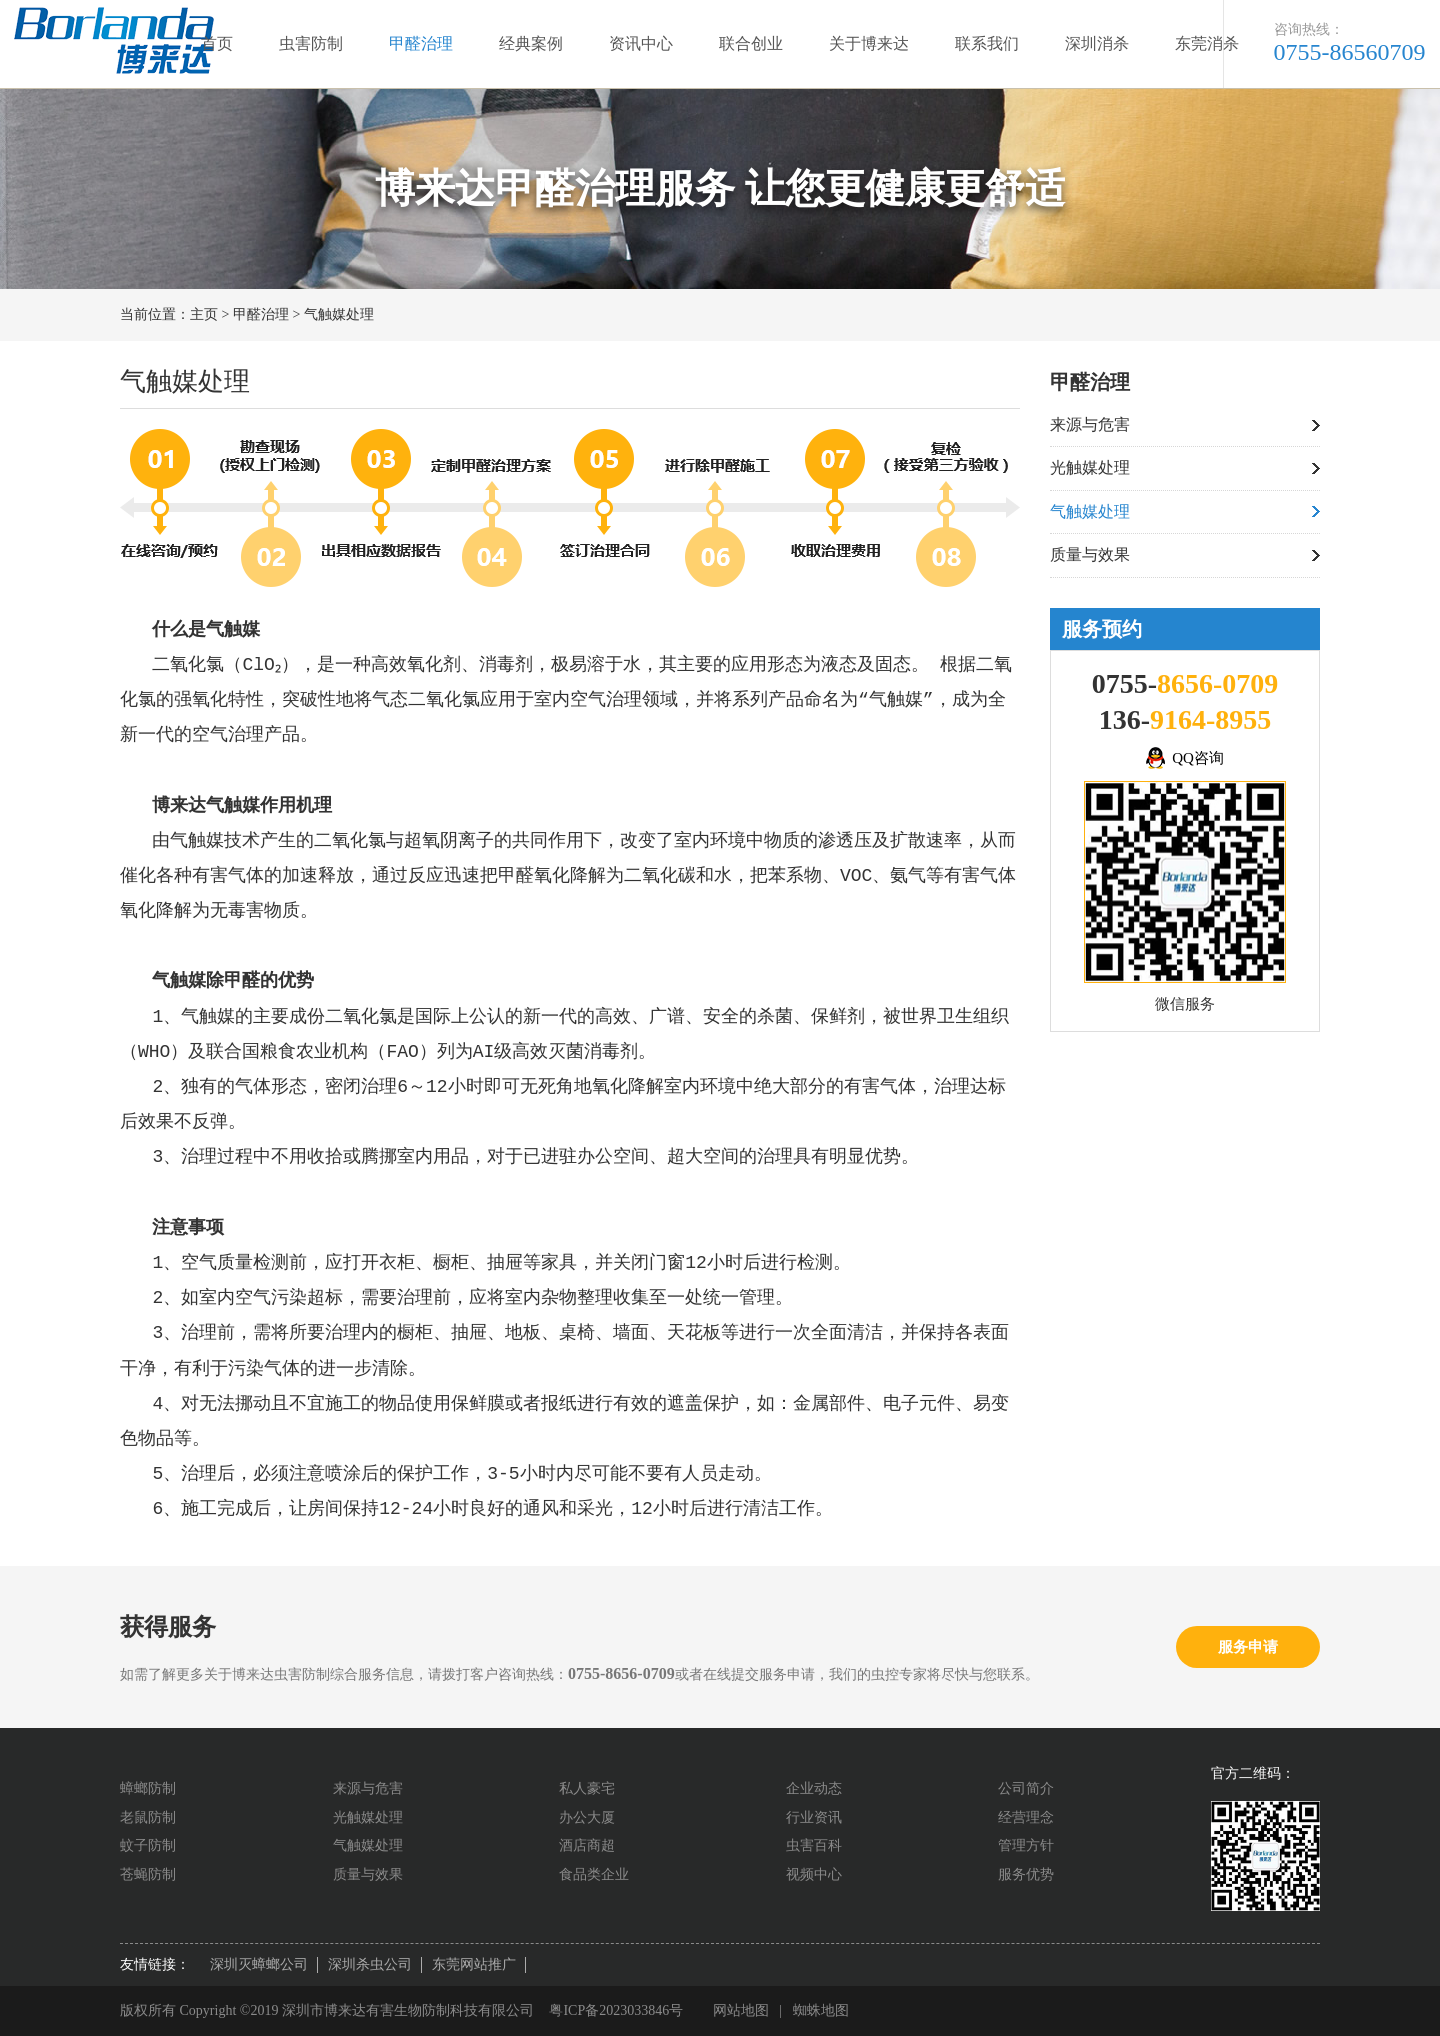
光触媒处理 (1090, 467)
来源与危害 (1090, 424)
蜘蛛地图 (821, 2010)
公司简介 (1026, 1788)
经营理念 (1026, 1817)
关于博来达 (869, 43)
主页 (204, 314)
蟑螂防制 (148, 1788)
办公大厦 (587, 1817)
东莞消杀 (1207, 43)
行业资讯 (814, 1817)
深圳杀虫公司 (370, 1964)
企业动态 (814, 1788)
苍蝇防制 (148, 1874)
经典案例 (531, 43)
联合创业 (751, 43)
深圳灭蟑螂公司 (259, 1964)
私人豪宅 (587, 1788)
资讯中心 (641, 43)
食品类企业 (594, 1874)
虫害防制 (311, 43)
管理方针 (1026, 1845)
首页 (217, 43)
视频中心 (814, 1874)
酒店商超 (587, 1845)
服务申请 (1248, 1647)
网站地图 (741, 2010)
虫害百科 (814, 1845)
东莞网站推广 (474, 1964)
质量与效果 (1090, 554)
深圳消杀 (1097, 43)
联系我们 (987, 43)
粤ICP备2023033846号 (616, 2010)
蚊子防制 (148, 1845)
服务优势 (1026, 1874)
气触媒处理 (339, 314)
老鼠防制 (148, 1817)
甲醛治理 (421, 43)
